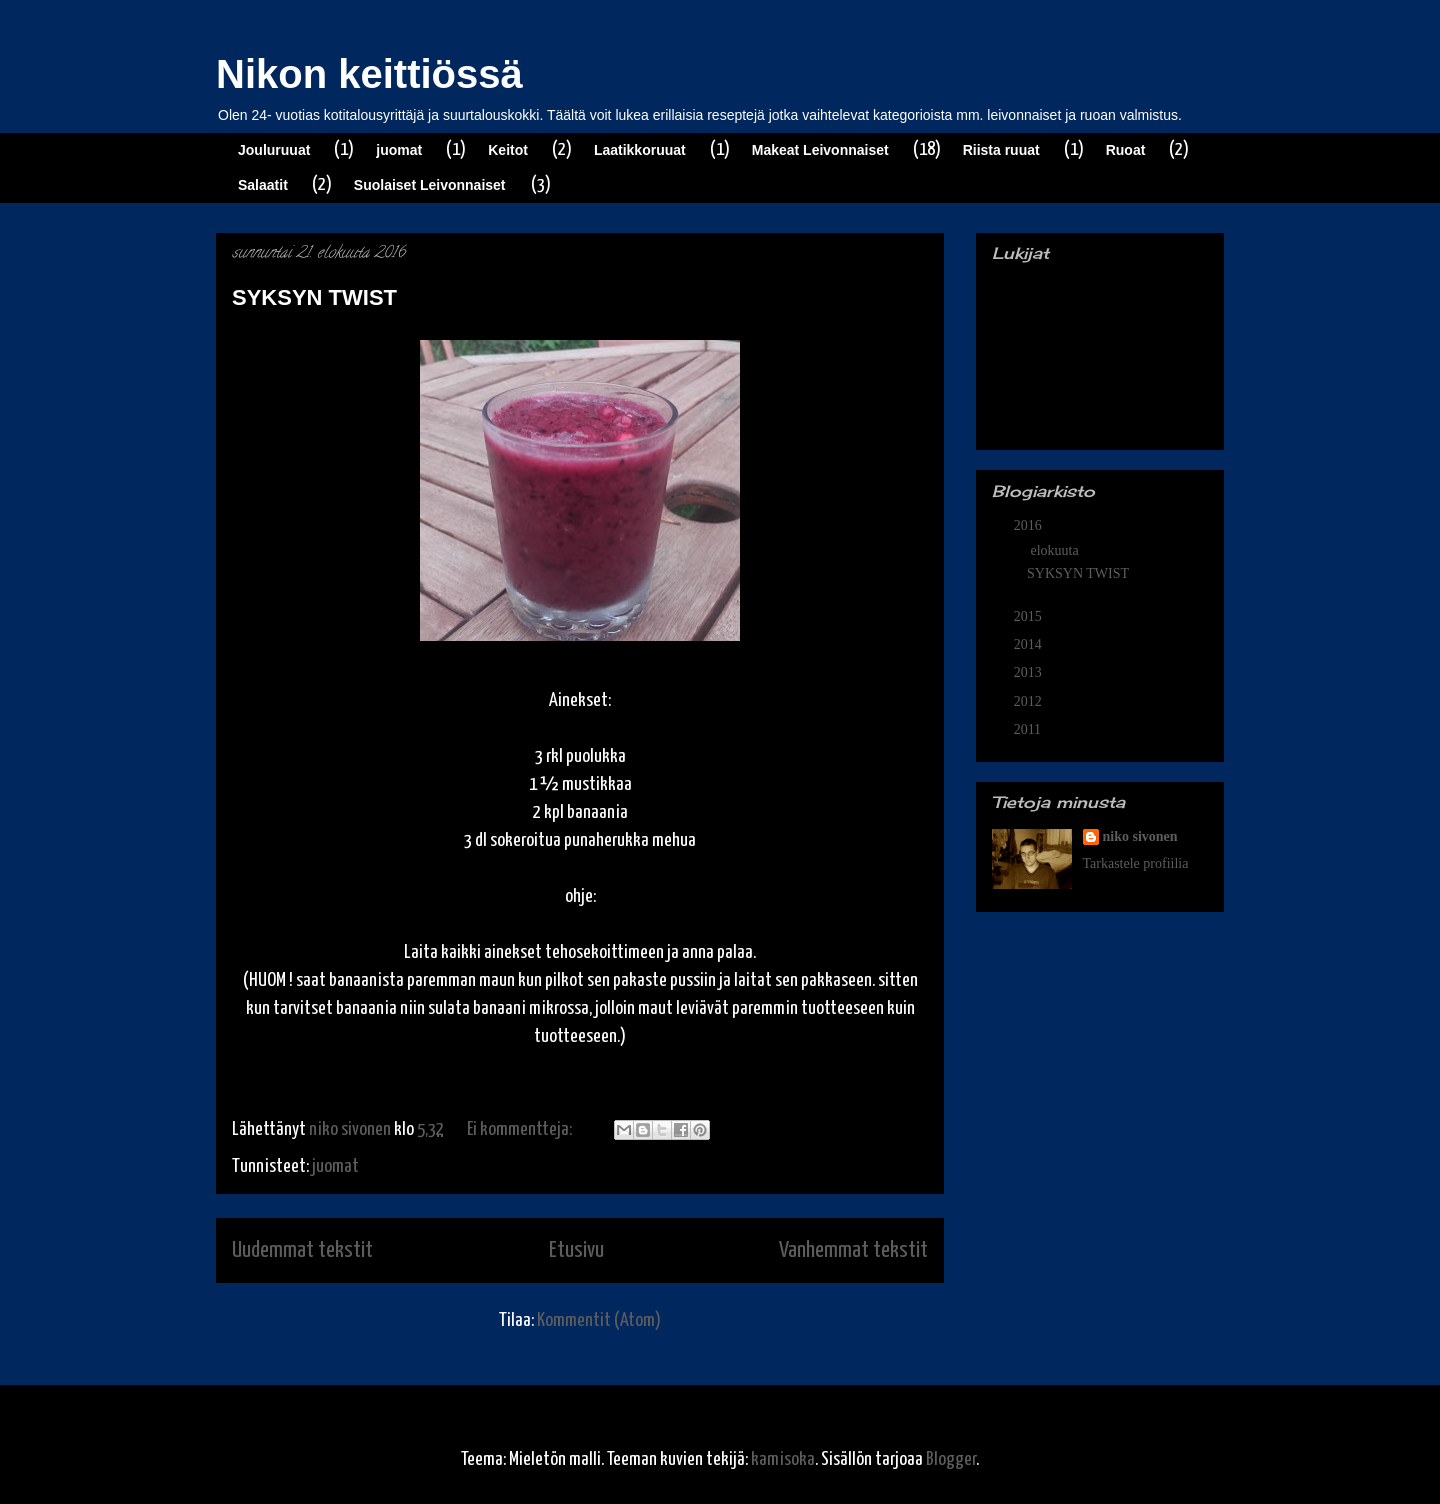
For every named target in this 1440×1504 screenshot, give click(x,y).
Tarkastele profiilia (1136, 863)
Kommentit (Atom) (599, 1320)
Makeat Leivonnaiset (820, 150)
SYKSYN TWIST (314, 297)
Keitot (508, 150)
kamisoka (783, 1459)
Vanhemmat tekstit (853, 1250)
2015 (1030, 616)
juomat (399, 150)
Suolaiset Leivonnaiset (430, 185)
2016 (1030, 525)
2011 (1029, 729)
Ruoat (1126, 150)
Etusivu (576, 1250)
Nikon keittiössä (369, 74)
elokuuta (1056, 550)
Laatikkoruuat (640, 150)
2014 (1030, 644)
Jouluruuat (274, 150)
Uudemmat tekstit (302, 1250)
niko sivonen (1140, 836)
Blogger (951, 1459)
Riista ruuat (1001, 150)
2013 (1030, 672)
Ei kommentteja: (521, 1129)
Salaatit (263, 185)
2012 (1030, 701)
